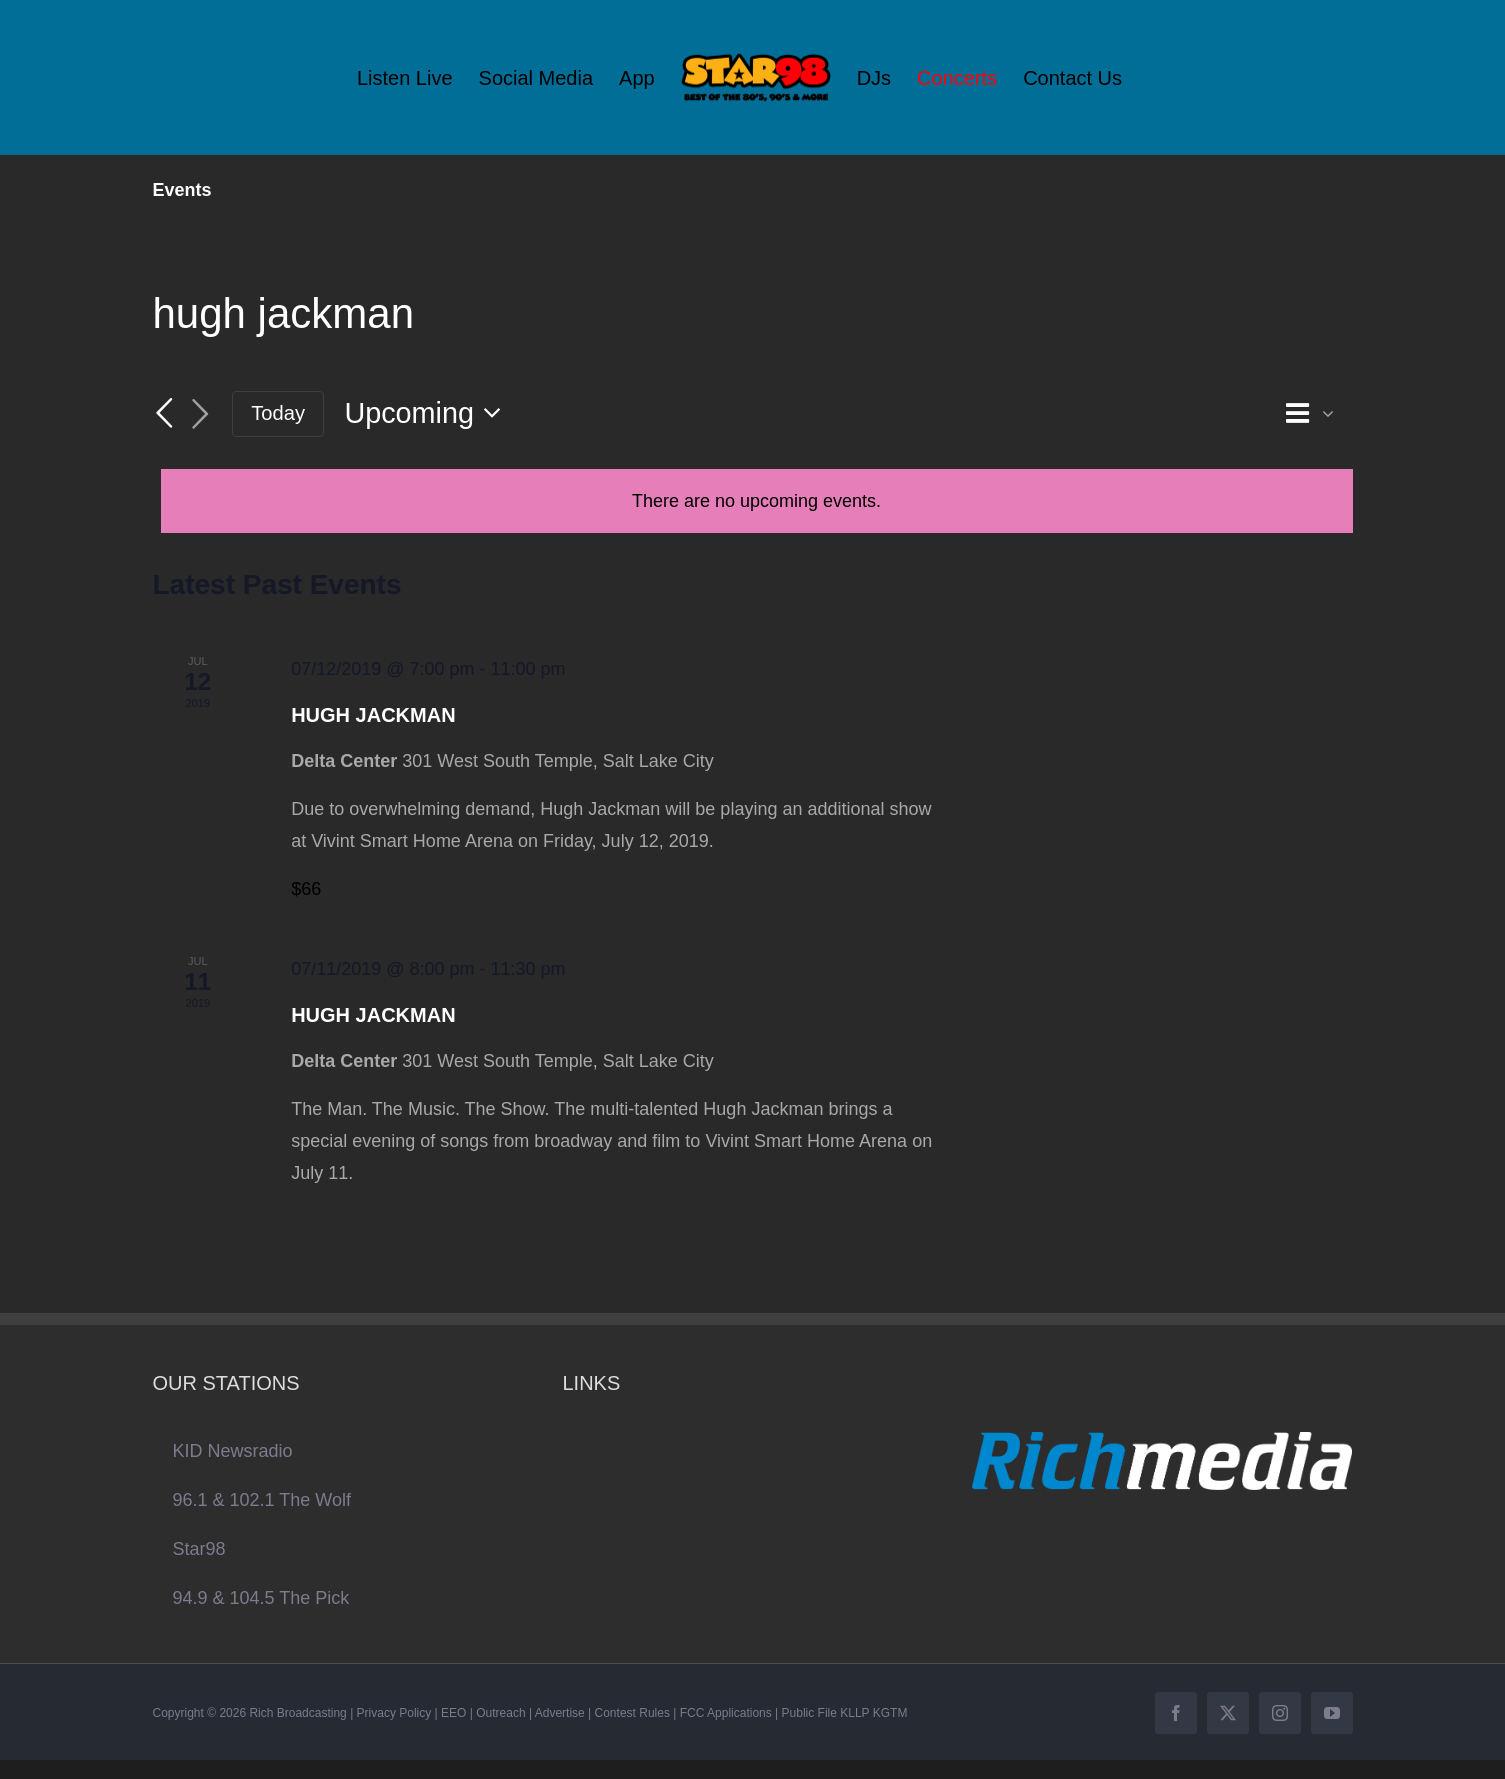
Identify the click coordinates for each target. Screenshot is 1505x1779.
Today (278, 413)
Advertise (560, 1713)
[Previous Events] (165, 413)
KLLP (854, 1713)
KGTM (890, 1713)
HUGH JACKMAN (373, 715)
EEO (453, 1713)
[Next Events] (200, 414)
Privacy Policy (394, 1713)
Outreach (500, 1713)
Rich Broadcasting (297, 1713)
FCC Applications (726, 1713)
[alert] (757, 501)
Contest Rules (632, 1713)
